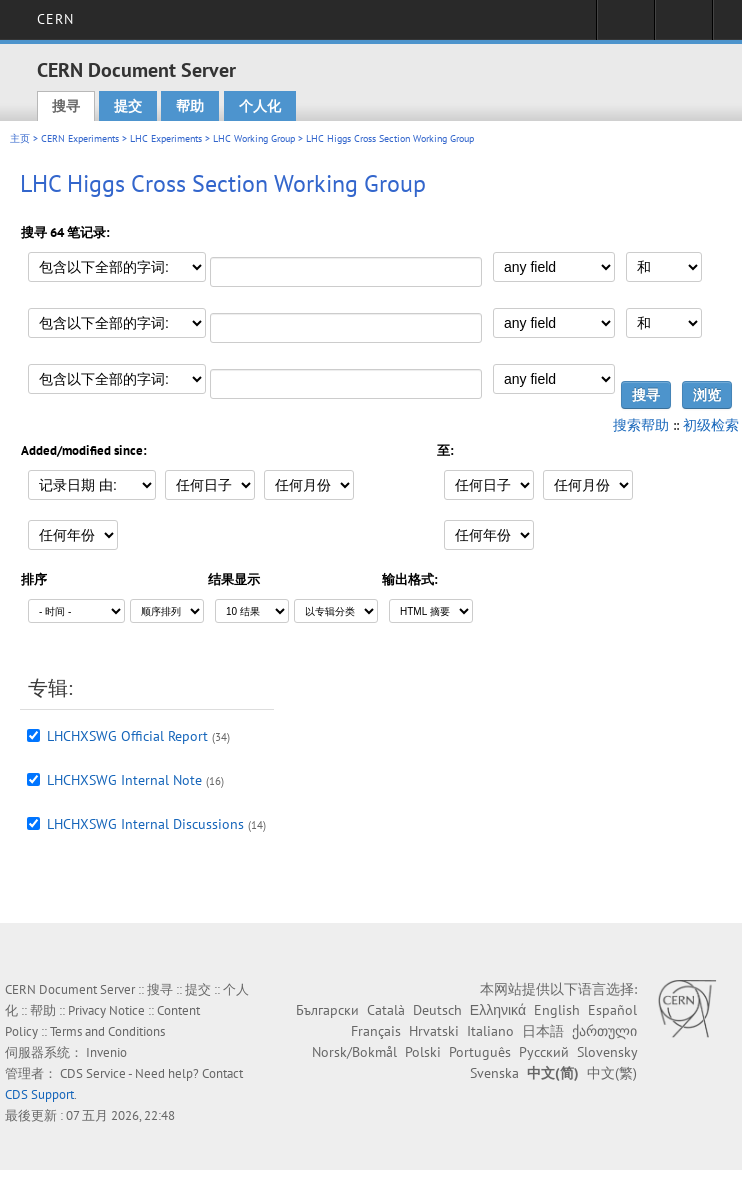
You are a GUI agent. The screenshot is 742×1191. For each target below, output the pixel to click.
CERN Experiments (80, 138)
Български (327, 1010)
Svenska (494, 1073)
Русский (544, 1052)
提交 (128, 106)
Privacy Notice (106, 1010)
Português (480, 1052)
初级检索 (711, 425)
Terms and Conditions (107, 1031)
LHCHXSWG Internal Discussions (145, 824)
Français (376, 1031)
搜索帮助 (641, 425)
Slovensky (607, 1052)
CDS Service (93, 1073)
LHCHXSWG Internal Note (124, 780)
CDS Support (39, 1094)
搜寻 (66, 106)
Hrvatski (434, 1031)
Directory (683, 26)
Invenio (106, 1052)
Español (612, 1010)
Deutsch (437, 1010)
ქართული (604, 1031)
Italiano (490, 1031)
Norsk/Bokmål (354, 1052)
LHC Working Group (254, 138)
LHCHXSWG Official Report (127, 736)
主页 (20, 138)
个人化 (260, 106)
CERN (55, 19)
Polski (423, 1052)
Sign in (625, 26)
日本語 (543, 1031)
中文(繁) (612, 1073)
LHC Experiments (166, 138)
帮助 (190, 106)
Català (386, 1010)
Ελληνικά (498, 1010)
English (557, 1010)
